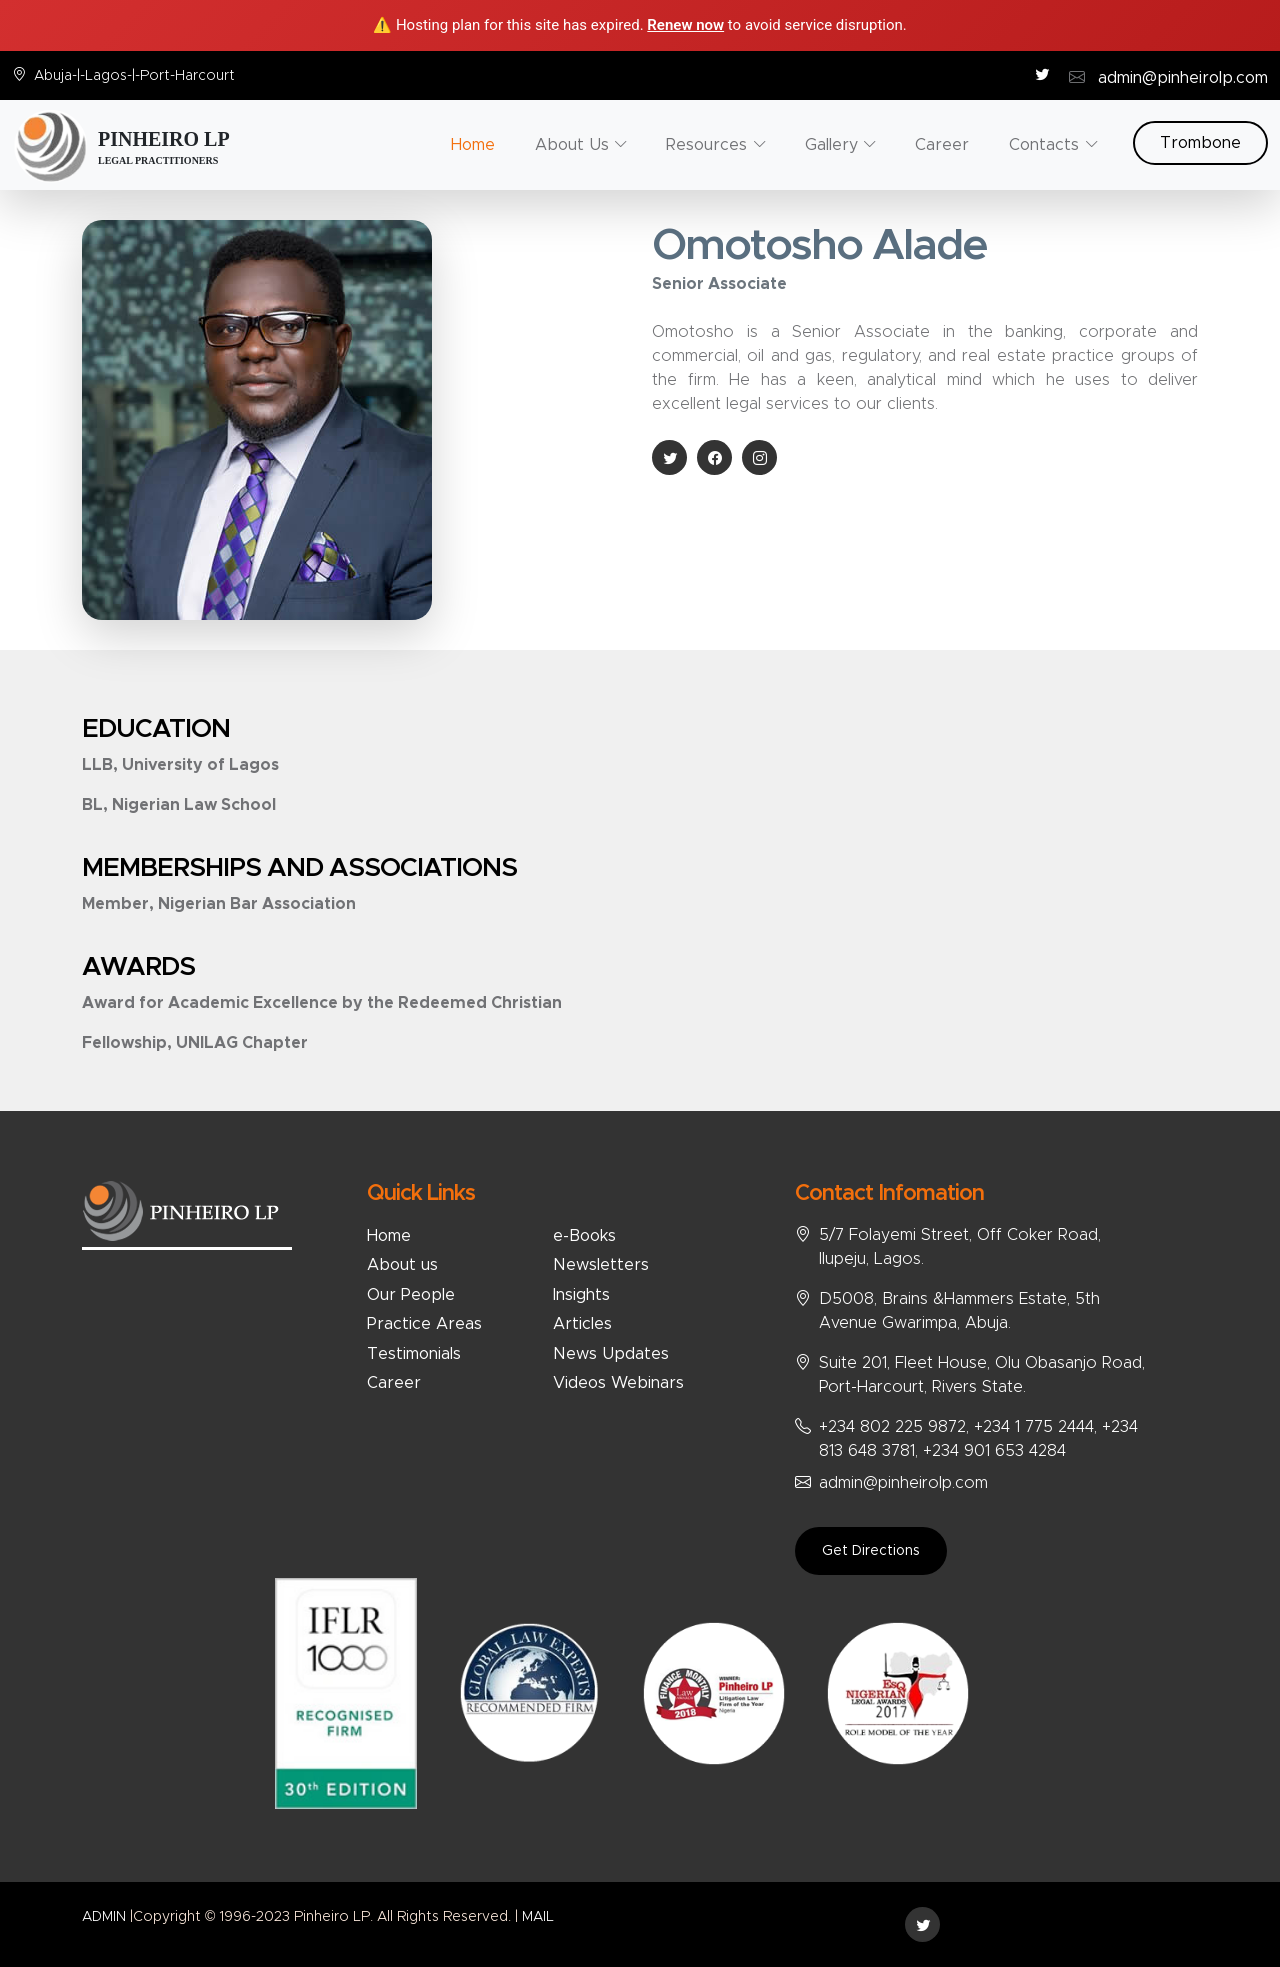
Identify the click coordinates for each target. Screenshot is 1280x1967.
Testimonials (414, 1354)
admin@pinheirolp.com (1183, 78)
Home (473, 145)
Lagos (106, 76)
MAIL (538, 1917)
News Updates (611, 1354)
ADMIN (104, 1917)
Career (942, 145)
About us (402, 1265)
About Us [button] (572, 145)
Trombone (1200, 143)
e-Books (584, 1236)
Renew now (685, 25)
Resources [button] (706, 145)
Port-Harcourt (187, 76)
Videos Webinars (618, 1383)
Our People (411, 1295)
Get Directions (871, 1551)
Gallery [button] (831, 145)
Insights (581, 1295)
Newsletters (601, 1265)
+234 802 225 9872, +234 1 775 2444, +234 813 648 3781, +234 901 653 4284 (978, 1439)
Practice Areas (424, 1324)
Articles (582, 1324)
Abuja (53, 76)
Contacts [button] (1044, 145)
